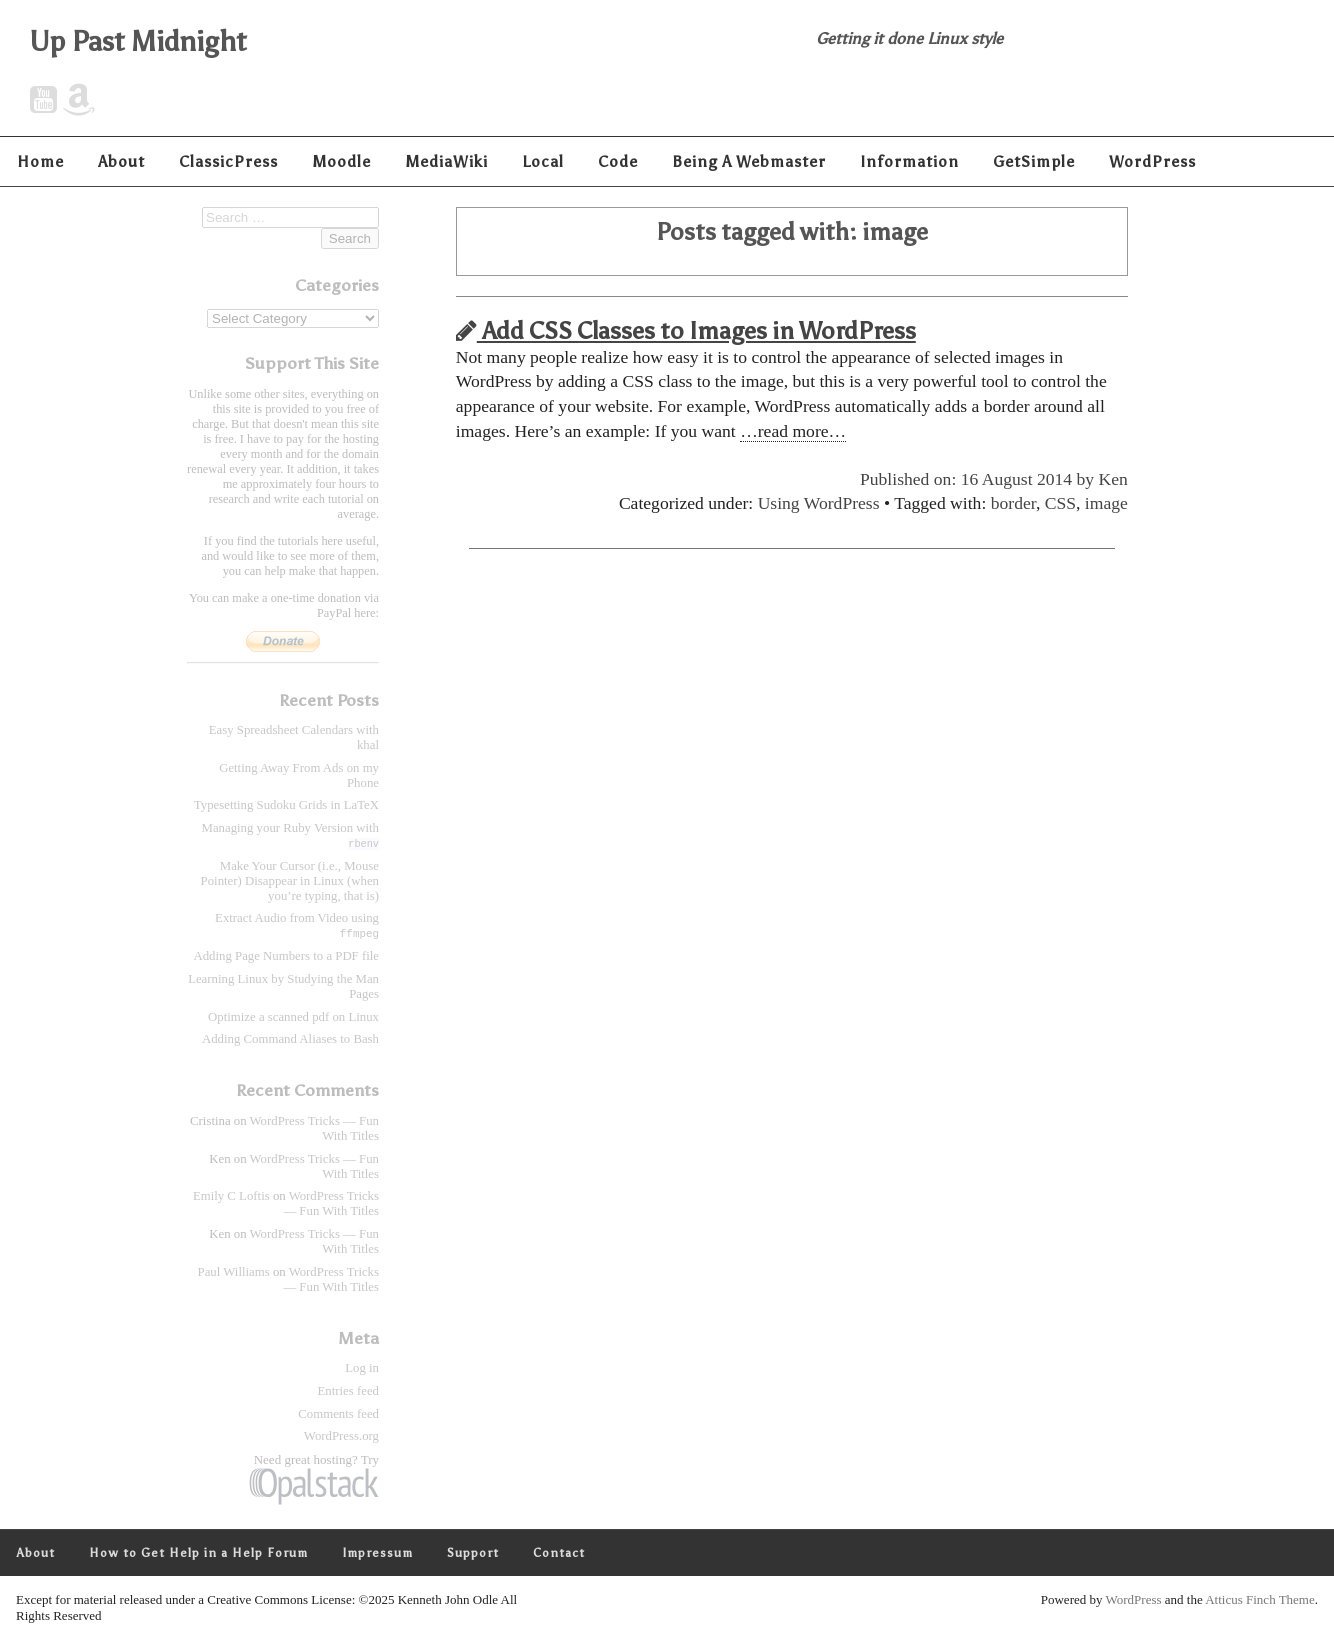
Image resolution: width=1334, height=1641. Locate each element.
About (121, 161)
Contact (559, 1554)
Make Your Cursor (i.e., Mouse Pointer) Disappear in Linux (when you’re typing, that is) (290, 881)
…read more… (793, 431)
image (1106, 503)
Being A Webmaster (749, 161)
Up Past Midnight (138, 41)
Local (543, 161)
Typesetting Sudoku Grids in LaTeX (286, 805)
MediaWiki (446, 161)
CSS (1060, 503)
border (1013, 503)
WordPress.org (341, 1437)
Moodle (341, 161)
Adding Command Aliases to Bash (290, 1040)
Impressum (377, 1554)
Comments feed (338, 1415)
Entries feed (348, 1392)
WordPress (1152, 161)
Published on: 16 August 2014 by (979, 479)
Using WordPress (819, 503)
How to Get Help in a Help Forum (198, 1554)
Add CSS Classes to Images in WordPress (686, 330)
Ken (1113, 479)
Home (40, 161)
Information (909, 161)
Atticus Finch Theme (1260, 1600)
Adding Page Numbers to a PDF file (286, 957)
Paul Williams (234, 1273)
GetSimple (1034, 161)
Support (473, 1554)
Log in (362, 1369)
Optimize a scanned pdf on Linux (293, 1018)
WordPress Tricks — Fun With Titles (331, 1204)
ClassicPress (228, 161)
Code (618, 161)
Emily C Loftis (231, 1197)
